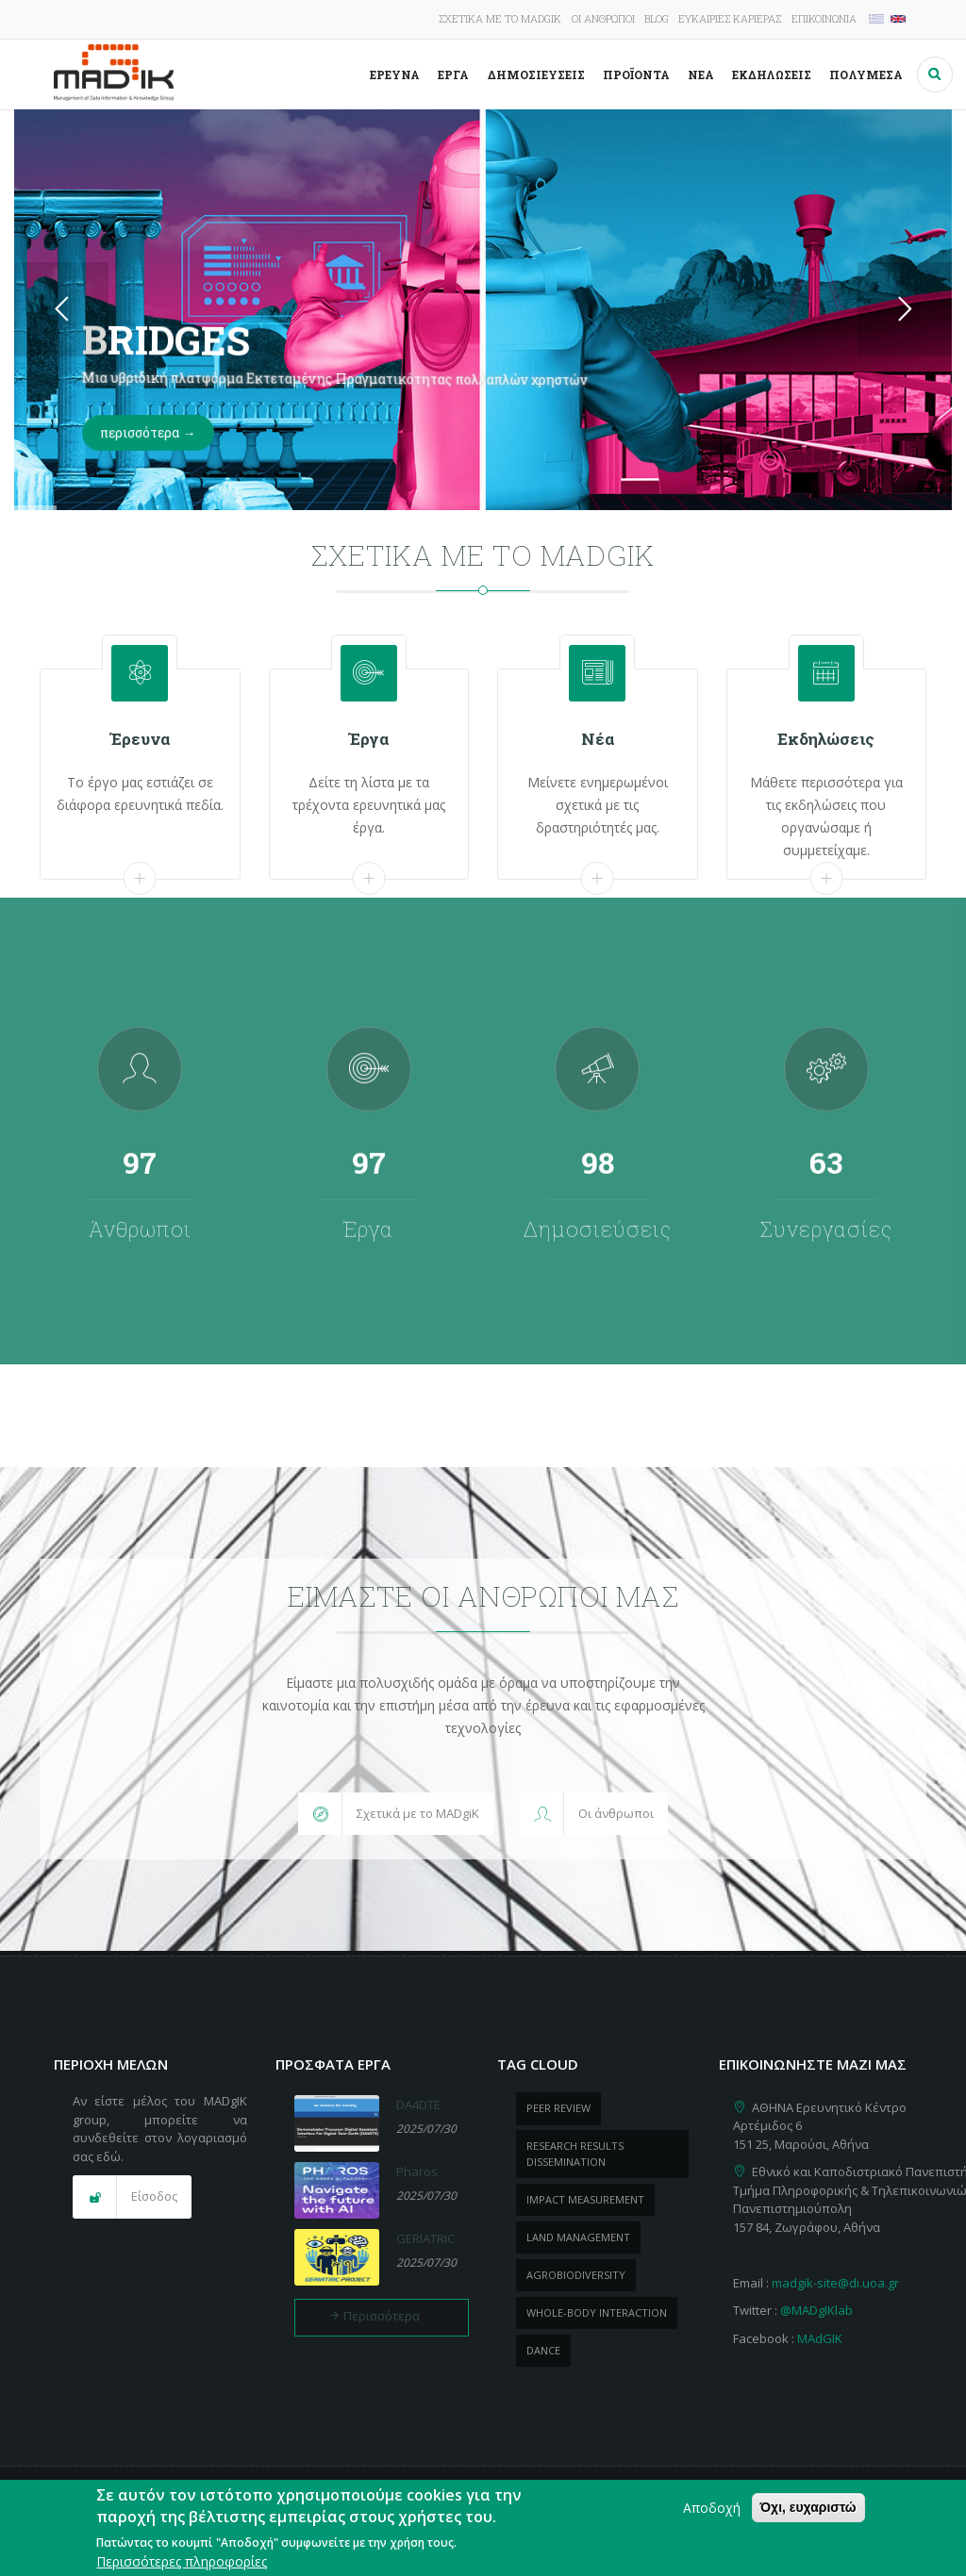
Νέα (701, 74)
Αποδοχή (712, 2508)
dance (543, 2350)
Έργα (453, 74)
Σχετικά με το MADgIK (500, 18)
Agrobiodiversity (575, 2275)
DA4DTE (418, 2104)
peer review (558, 2108)
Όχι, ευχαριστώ (808, 2507)
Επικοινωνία (824, 18)
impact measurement (585, 2199)
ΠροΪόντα (636, 74)
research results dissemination (575, 2153)
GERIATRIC (425, 2238)
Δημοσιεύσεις (536, 74)
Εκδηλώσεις (771, 74)
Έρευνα (395, 74)
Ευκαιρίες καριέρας (729, 18)
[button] (396, 1814)
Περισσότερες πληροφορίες (181, 2561)
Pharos (417, 2171)
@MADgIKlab (816, 2310)
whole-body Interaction (596, 2312)
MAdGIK (819, 2338)
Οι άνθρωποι (603, 18)
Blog (656, 18)
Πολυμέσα (866, 74)
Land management (578, 2237)
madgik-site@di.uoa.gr (835, 2282)
